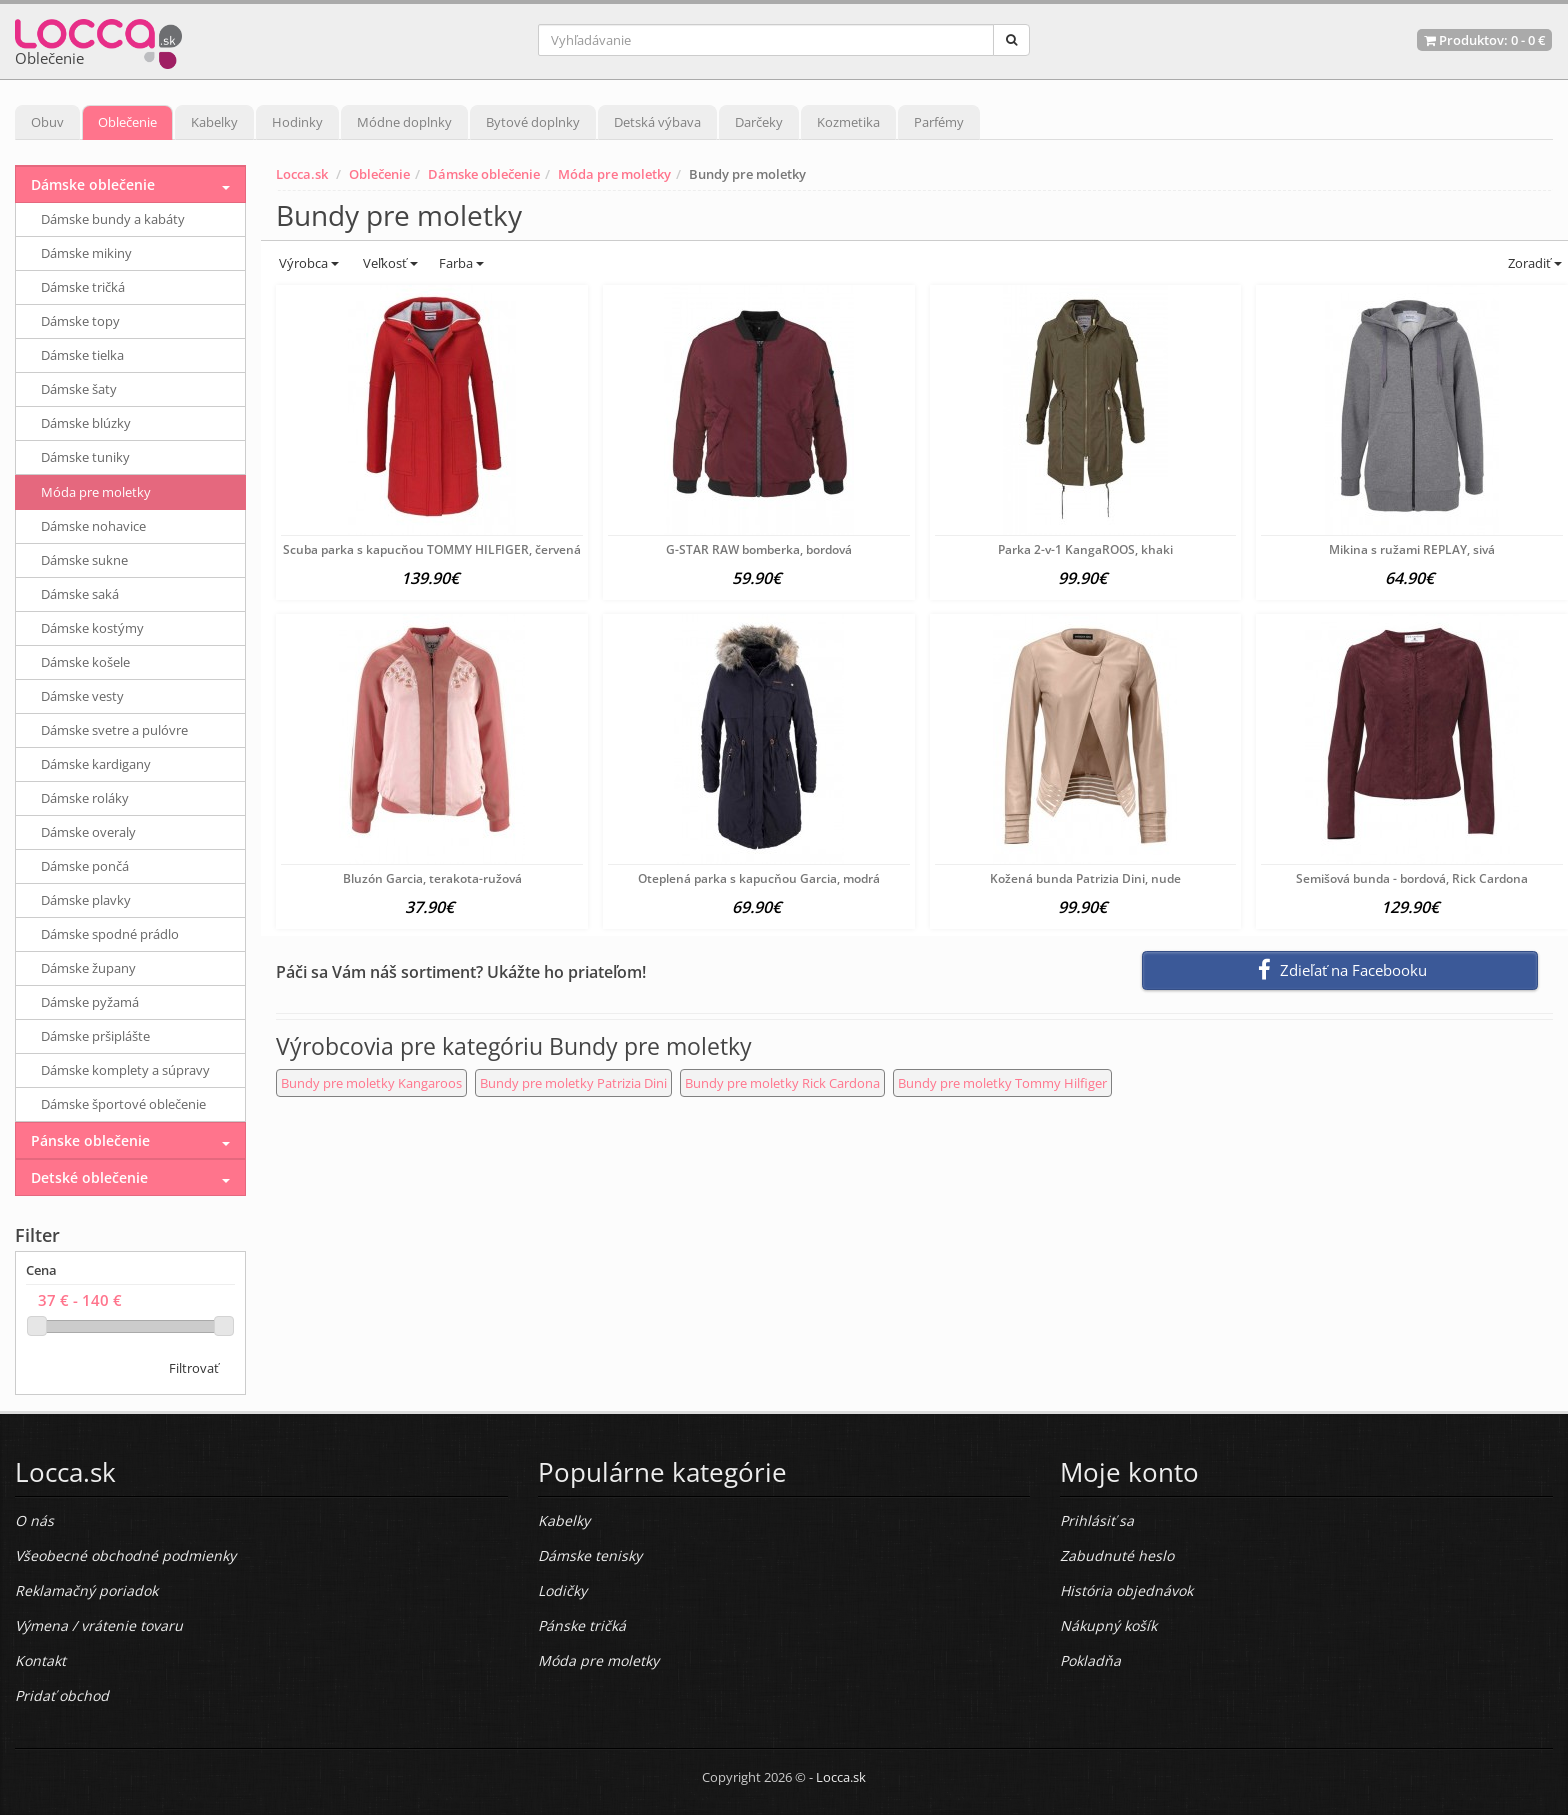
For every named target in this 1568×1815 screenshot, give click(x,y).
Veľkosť (389, 263)
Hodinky (297, 122)
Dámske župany (88, 968)
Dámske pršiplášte (95, 1036)
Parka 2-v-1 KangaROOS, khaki (1085, 549)
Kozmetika (848, 122)
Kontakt (40, 1660)
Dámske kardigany (96, 764)
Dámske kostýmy (92, 628)
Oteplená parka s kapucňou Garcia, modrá (759, 878)
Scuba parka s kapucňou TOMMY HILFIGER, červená (432, 549)
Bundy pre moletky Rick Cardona (782, 1083)
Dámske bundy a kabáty (113, 219)
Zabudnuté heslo (1117, 1555)
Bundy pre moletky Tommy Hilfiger (1002, 1083)
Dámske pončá (85, 866)
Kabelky (214, 122)
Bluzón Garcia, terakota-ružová (432, 878)
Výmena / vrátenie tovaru (99, 1625)
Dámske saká (80, 594)
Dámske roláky (85, 798)
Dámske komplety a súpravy (125, 1070)
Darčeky (759, 122)
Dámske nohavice (93, 526)
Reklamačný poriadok (86, 1590)
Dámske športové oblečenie (123, 1104)
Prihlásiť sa (1097, 1520)
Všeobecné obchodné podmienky (125, 1555)
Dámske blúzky (86, 423)
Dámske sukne (84, 560)
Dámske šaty (79, 389)
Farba (461, 263)
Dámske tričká (83, 287)
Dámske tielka (82, 355)
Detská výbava (657, 122)
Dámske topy (80, 321)
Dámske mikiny (86, 253)
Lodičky (562, 1590)
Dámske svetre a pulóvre (114, 730)
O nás (34, 1520)
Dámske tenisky (590, 1555)
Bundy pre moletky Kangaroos (371, 1083)
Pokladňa (1090, 1660)
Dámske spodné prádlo (110, 934)
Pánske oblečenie (90, 1140)
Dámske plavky (86, 900)
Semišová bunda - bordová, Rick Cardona (1412, 878)
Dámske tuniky (85, 457)
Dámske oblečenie (484, 174)
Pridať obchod (62, 1695)
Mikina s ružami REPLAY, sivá (1412, 549)
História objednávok (1126, 1590)
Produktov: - (1484, 40)
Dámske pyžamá (90, 1002)
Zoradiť (1533, 263)
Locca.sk (302, 174)
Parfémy (939, 122)
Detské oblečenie (89, 1177)
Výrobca (307, 263)
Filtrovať (194, 1368)
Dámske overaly (88, 832)
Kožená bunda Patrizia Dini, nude (1085, 878)
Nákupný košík (1108, 1625)
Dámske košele (85, 662)
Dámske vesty (82, 696)
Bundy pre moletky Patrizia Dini (573, 1083)
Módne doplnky (404, 122)
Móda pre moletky (614, 174)
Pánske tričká (582, 1625)
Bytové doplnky (533, 122)
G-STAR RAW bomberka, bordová (759, 549)
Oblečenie (127, 122)
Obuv (47, 122)
